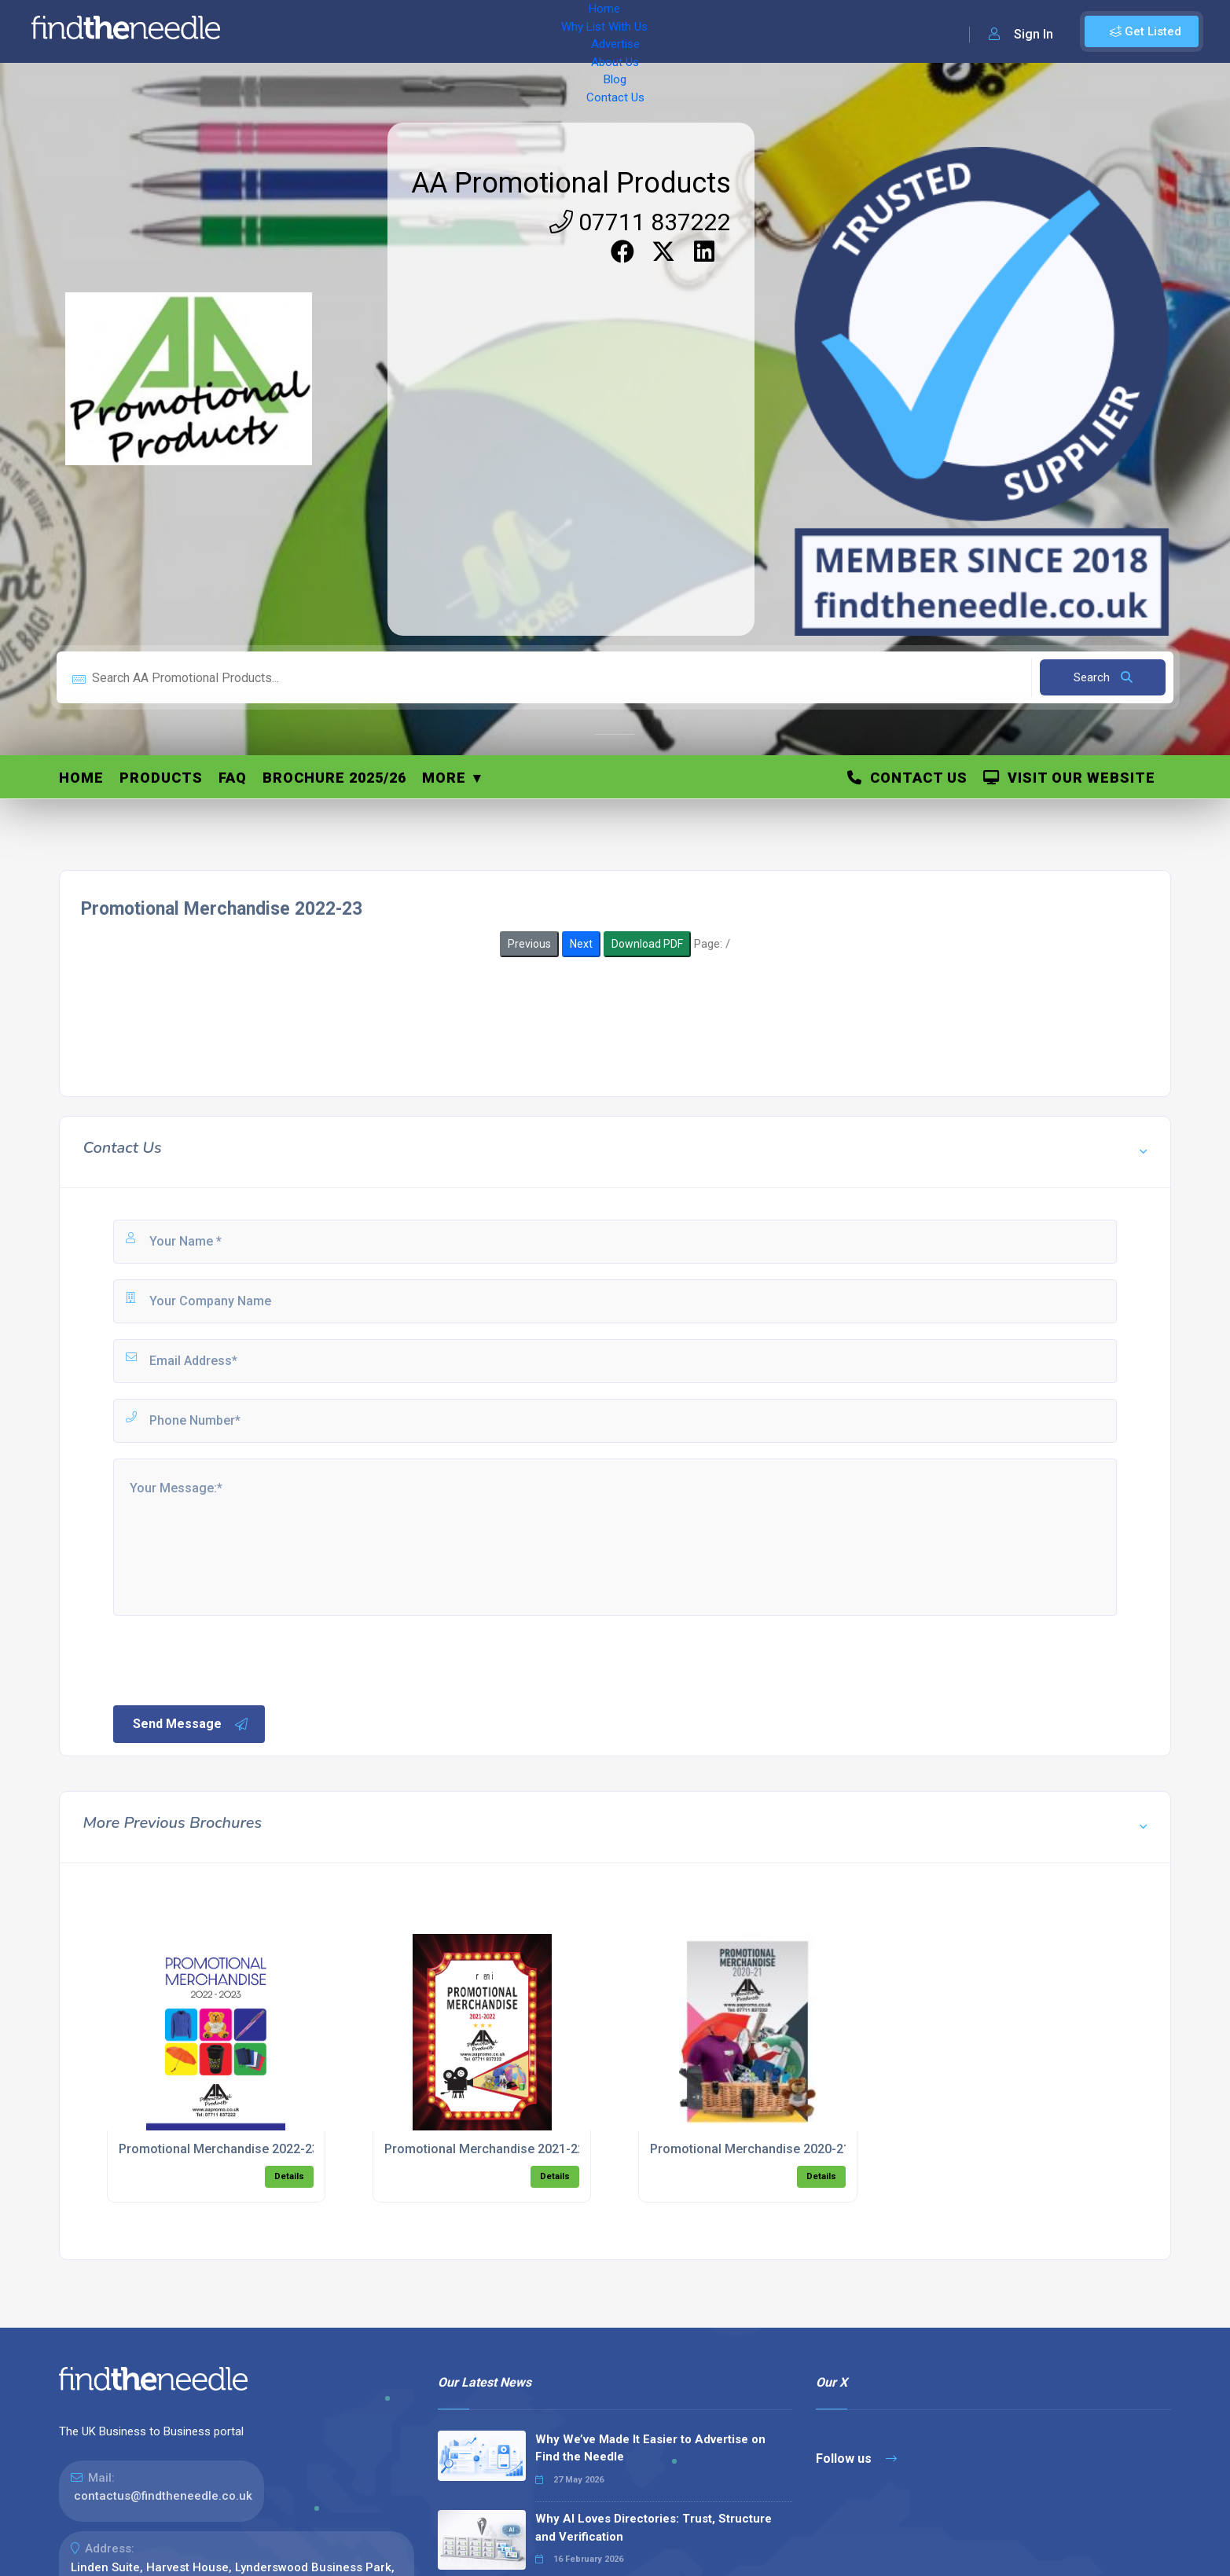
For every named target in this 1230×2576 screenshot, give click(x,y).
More (444, 777)
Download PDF (647, 944)
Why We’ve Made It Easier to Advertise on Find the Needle (650, 2448)
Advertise (448, 31)
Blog (573, 31)
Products (161, 777)
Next (581, 944)
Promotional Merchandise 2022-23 (219, 2148)
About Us (518, 31)
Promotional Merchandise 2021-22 (484, 2148)
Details (289, 2176)
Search (1103, 677)
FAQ (232, 777)
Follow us (856, 2458)
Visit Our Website (1069, 777)
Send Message (191, 1724)
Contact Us (634, 31)
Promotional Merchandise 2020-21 (750, 2148)
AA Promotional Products (571, 183)
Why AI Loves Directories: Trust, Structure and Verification (653, 2528)
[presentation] (230, 1659)
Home (277, 31)
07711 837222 (640, 222)
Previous (529, 944)
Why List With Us (358, 31)
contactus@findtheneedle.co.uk (163, 2496)
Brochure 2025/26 (334, 777)
